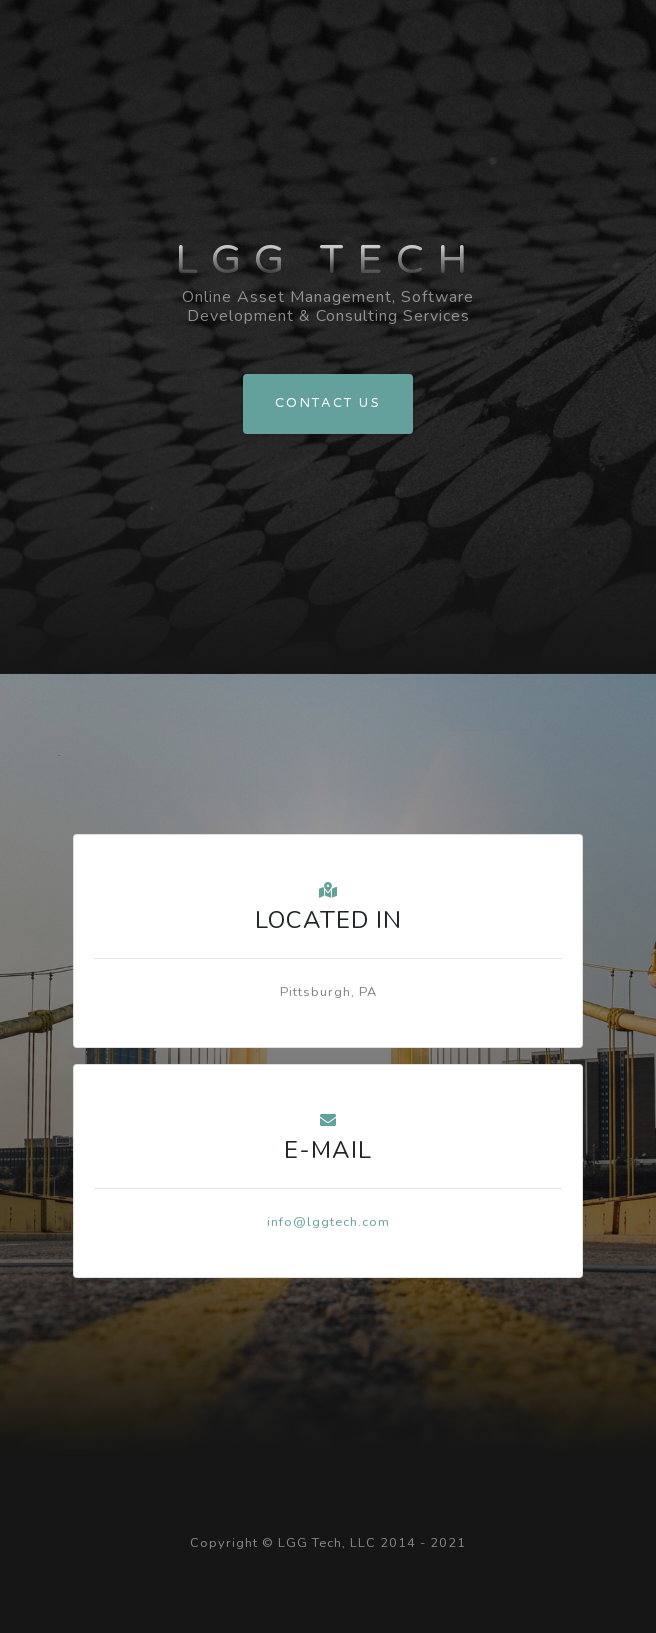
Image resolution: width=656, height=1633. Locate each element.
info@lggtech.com (328, 1222)
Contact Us (328, 403)
